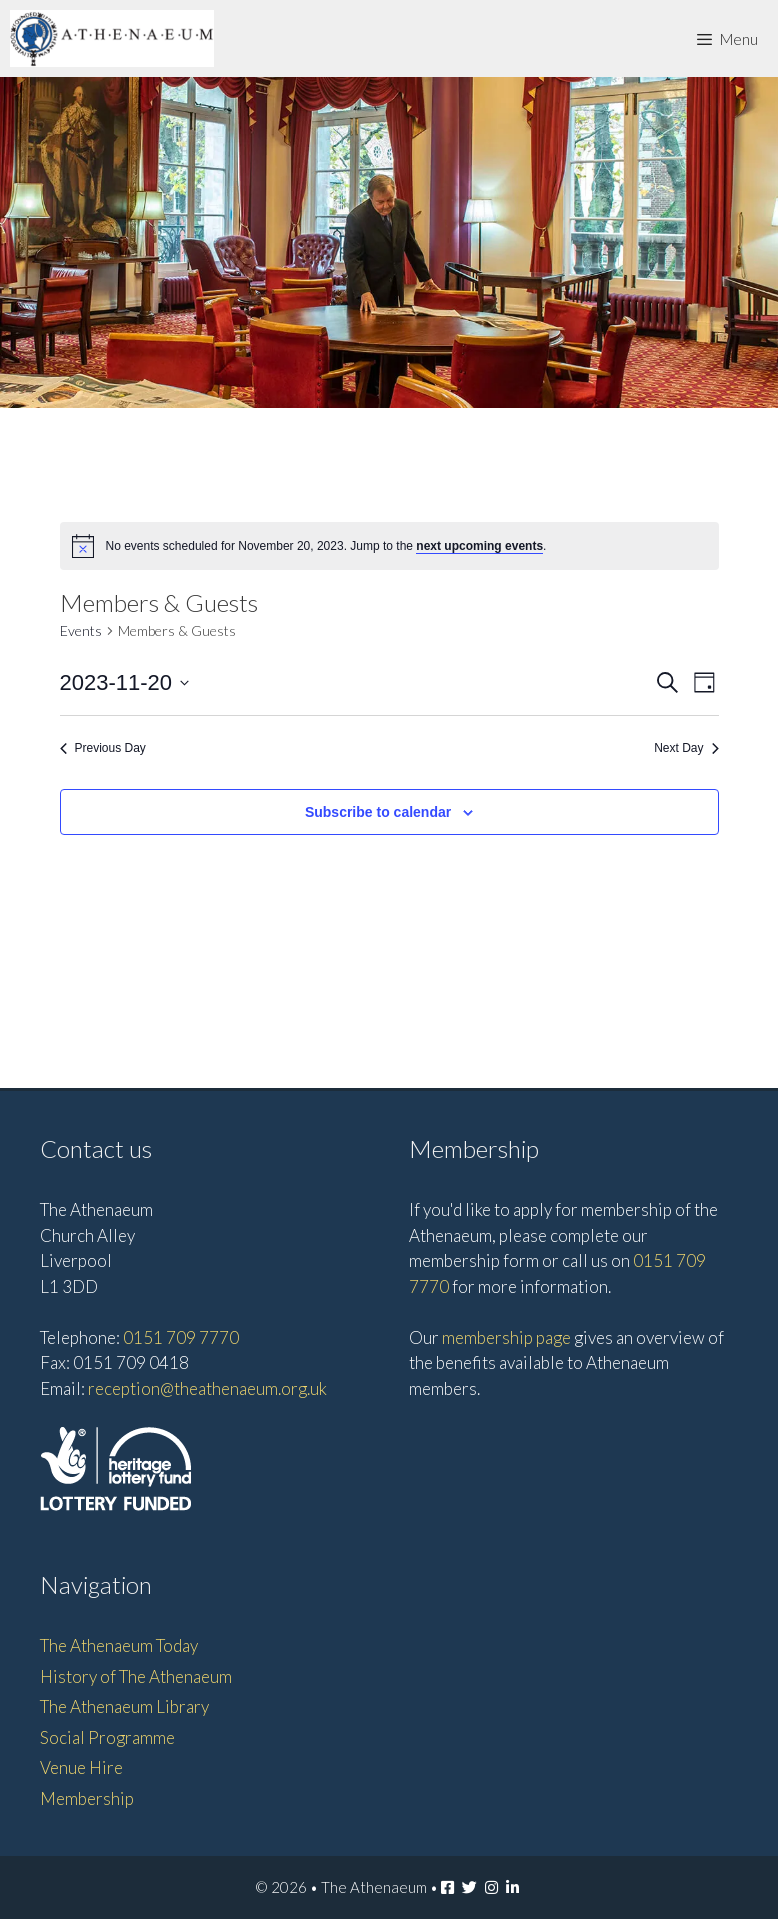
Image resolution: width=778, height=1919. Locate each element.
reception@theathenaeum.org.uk (207, 1388)
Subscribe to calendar (378, 812)
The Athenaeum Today (119, 1645)
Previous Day (103, 748)
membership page (506, 1337)
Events (81, 630)
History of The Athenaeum (136, 1676)
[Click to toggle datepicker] (125, 682)
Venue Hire (81, 1767)
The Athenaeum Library (124, 1706)
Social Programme (107, 1737)
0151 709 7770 (181, 1337)
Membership (87, 1798)
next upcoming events (479, 546)
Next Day (686, 748)
